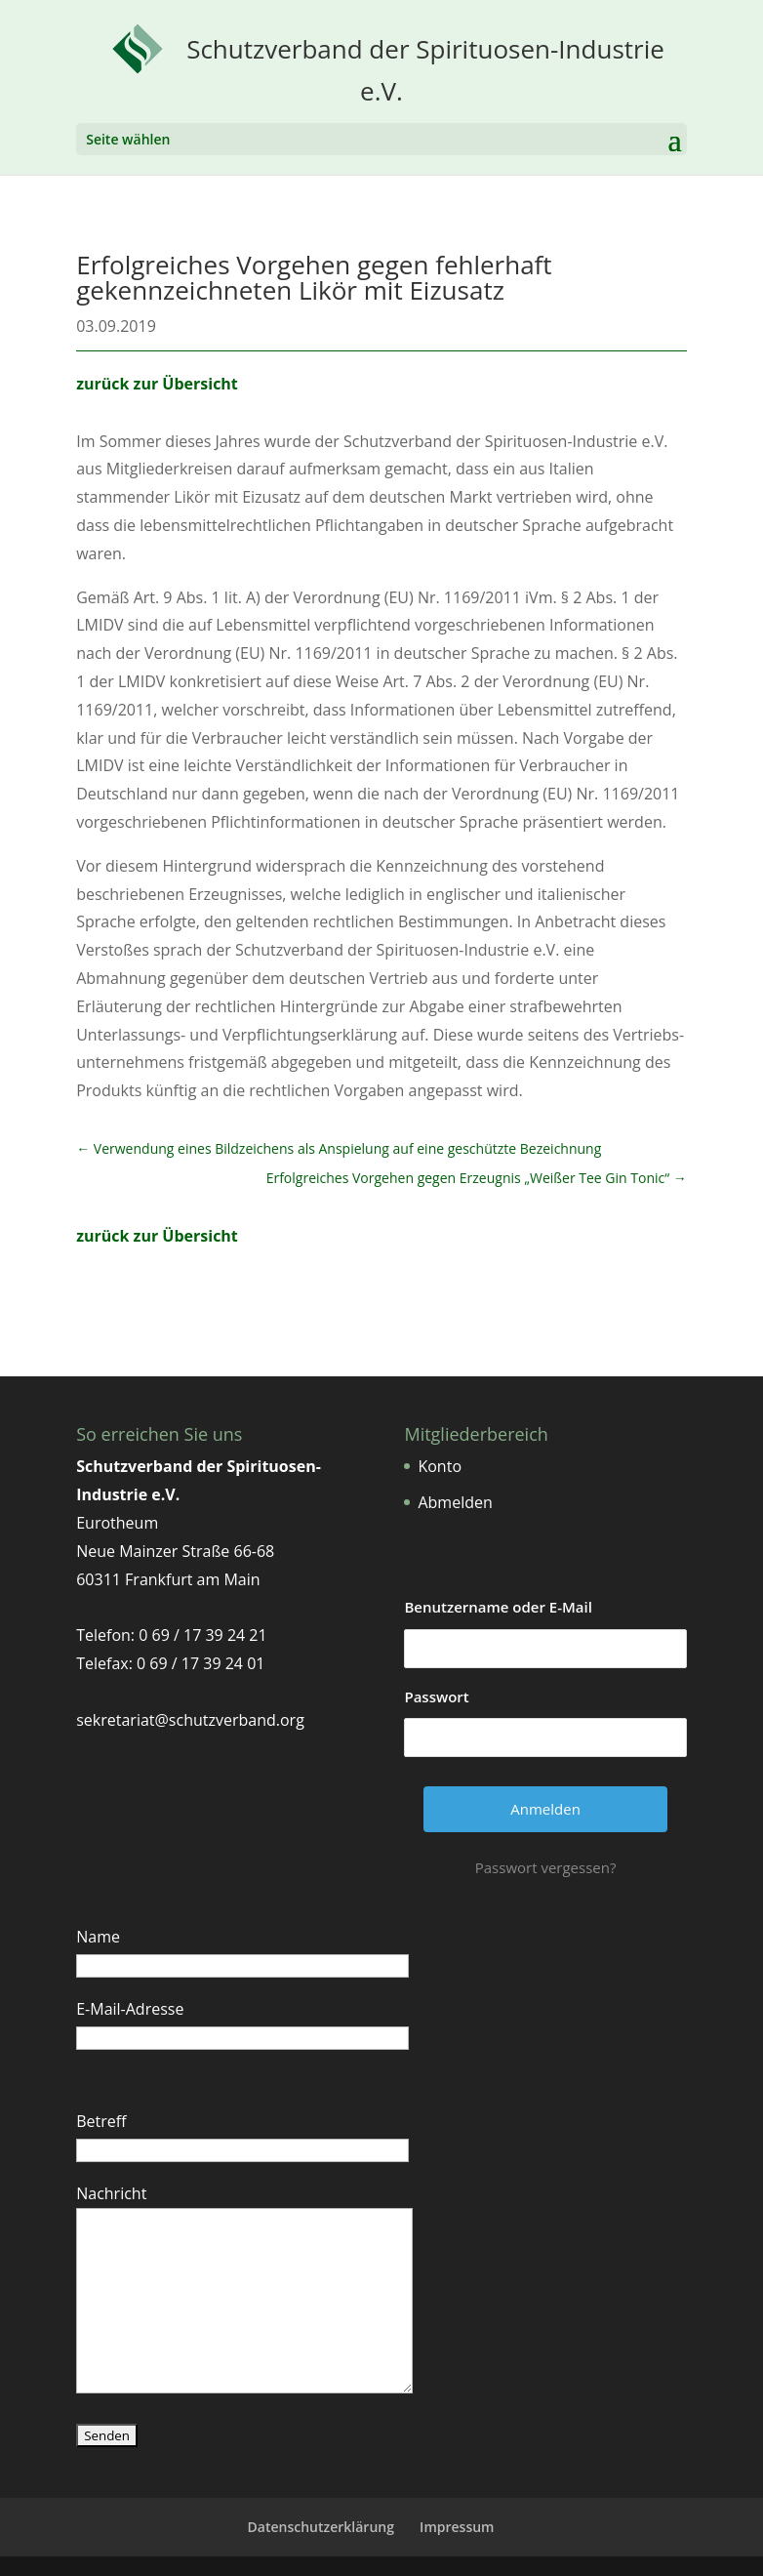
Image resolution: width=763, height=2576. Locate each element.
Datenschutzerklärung (321, 2526)
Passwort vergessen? (546, 1867)
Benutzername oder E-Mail (498, 1606)
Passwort (436, 1696)
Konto (440, 1466)
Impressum (457, 2526)
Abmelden (455, 1502)
